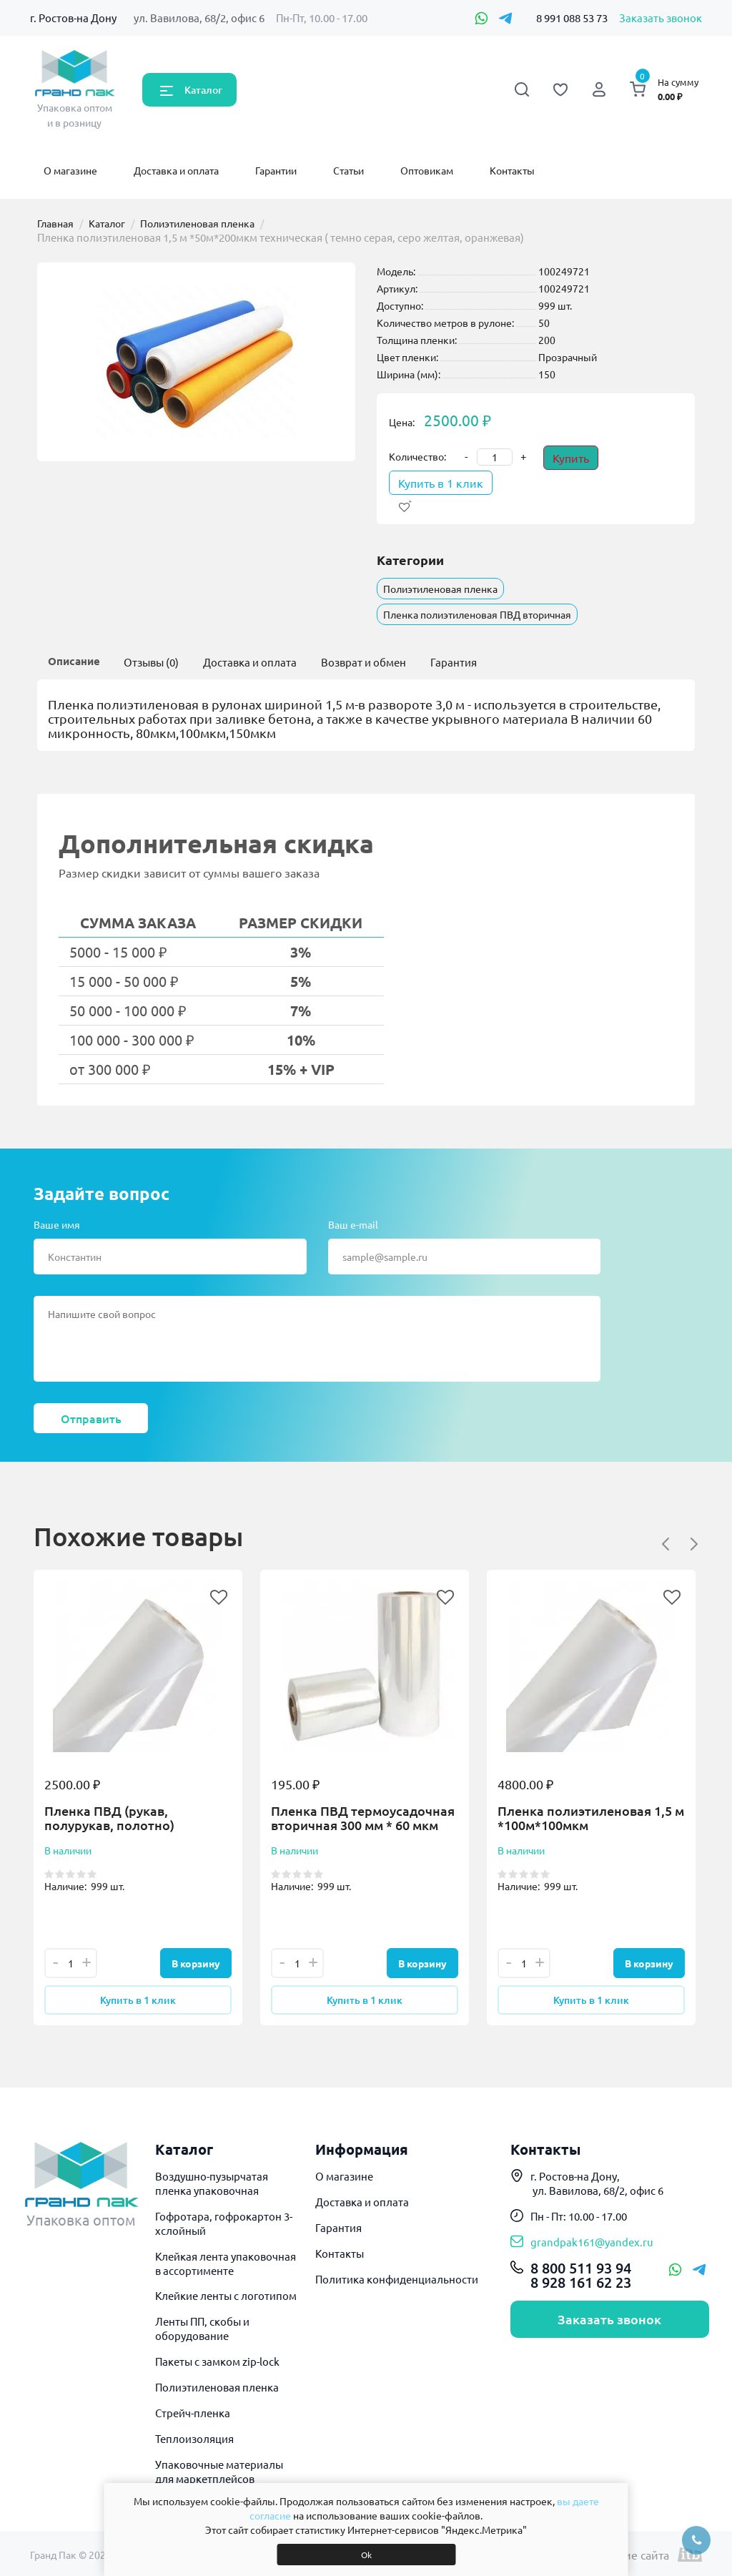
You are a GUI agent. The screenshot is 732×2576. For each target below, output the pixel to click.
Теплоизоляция (194, 2438)
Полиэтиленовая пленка (197, 223)
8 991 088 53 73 (572, 17)
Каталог (203, 90)
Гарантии (276, 170)
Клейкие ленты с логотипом (226, 2295)
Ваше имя (57, 1224)
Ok (366, 2554)
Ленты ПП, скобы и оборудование (202, 2328)
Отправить (91, 1418)
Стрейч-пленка (192, 2412)
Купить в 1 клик (440, 483)
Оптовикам (426, 170)
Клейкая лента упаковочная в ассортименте (225, 2263)
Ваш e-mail (353, 1224)
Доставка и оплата (176, 170)
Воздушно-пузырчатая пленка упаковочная (211, 2183)
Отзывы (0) (151, 662)
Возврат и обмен (363, 662)
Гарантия (453, 662)
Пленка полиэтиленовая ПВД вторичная (477, 614)
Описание (74, 661)
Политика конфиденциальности (396, 2279)
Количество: (417, 456)
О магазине (70, 170)
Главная (55, 223)
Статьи (348, 170)
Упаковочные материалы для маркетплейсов (219, 2471)
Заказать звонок (660, 17)
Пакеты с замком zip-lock (217, 2361)
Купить (571, 458)
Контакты (512, 170)
